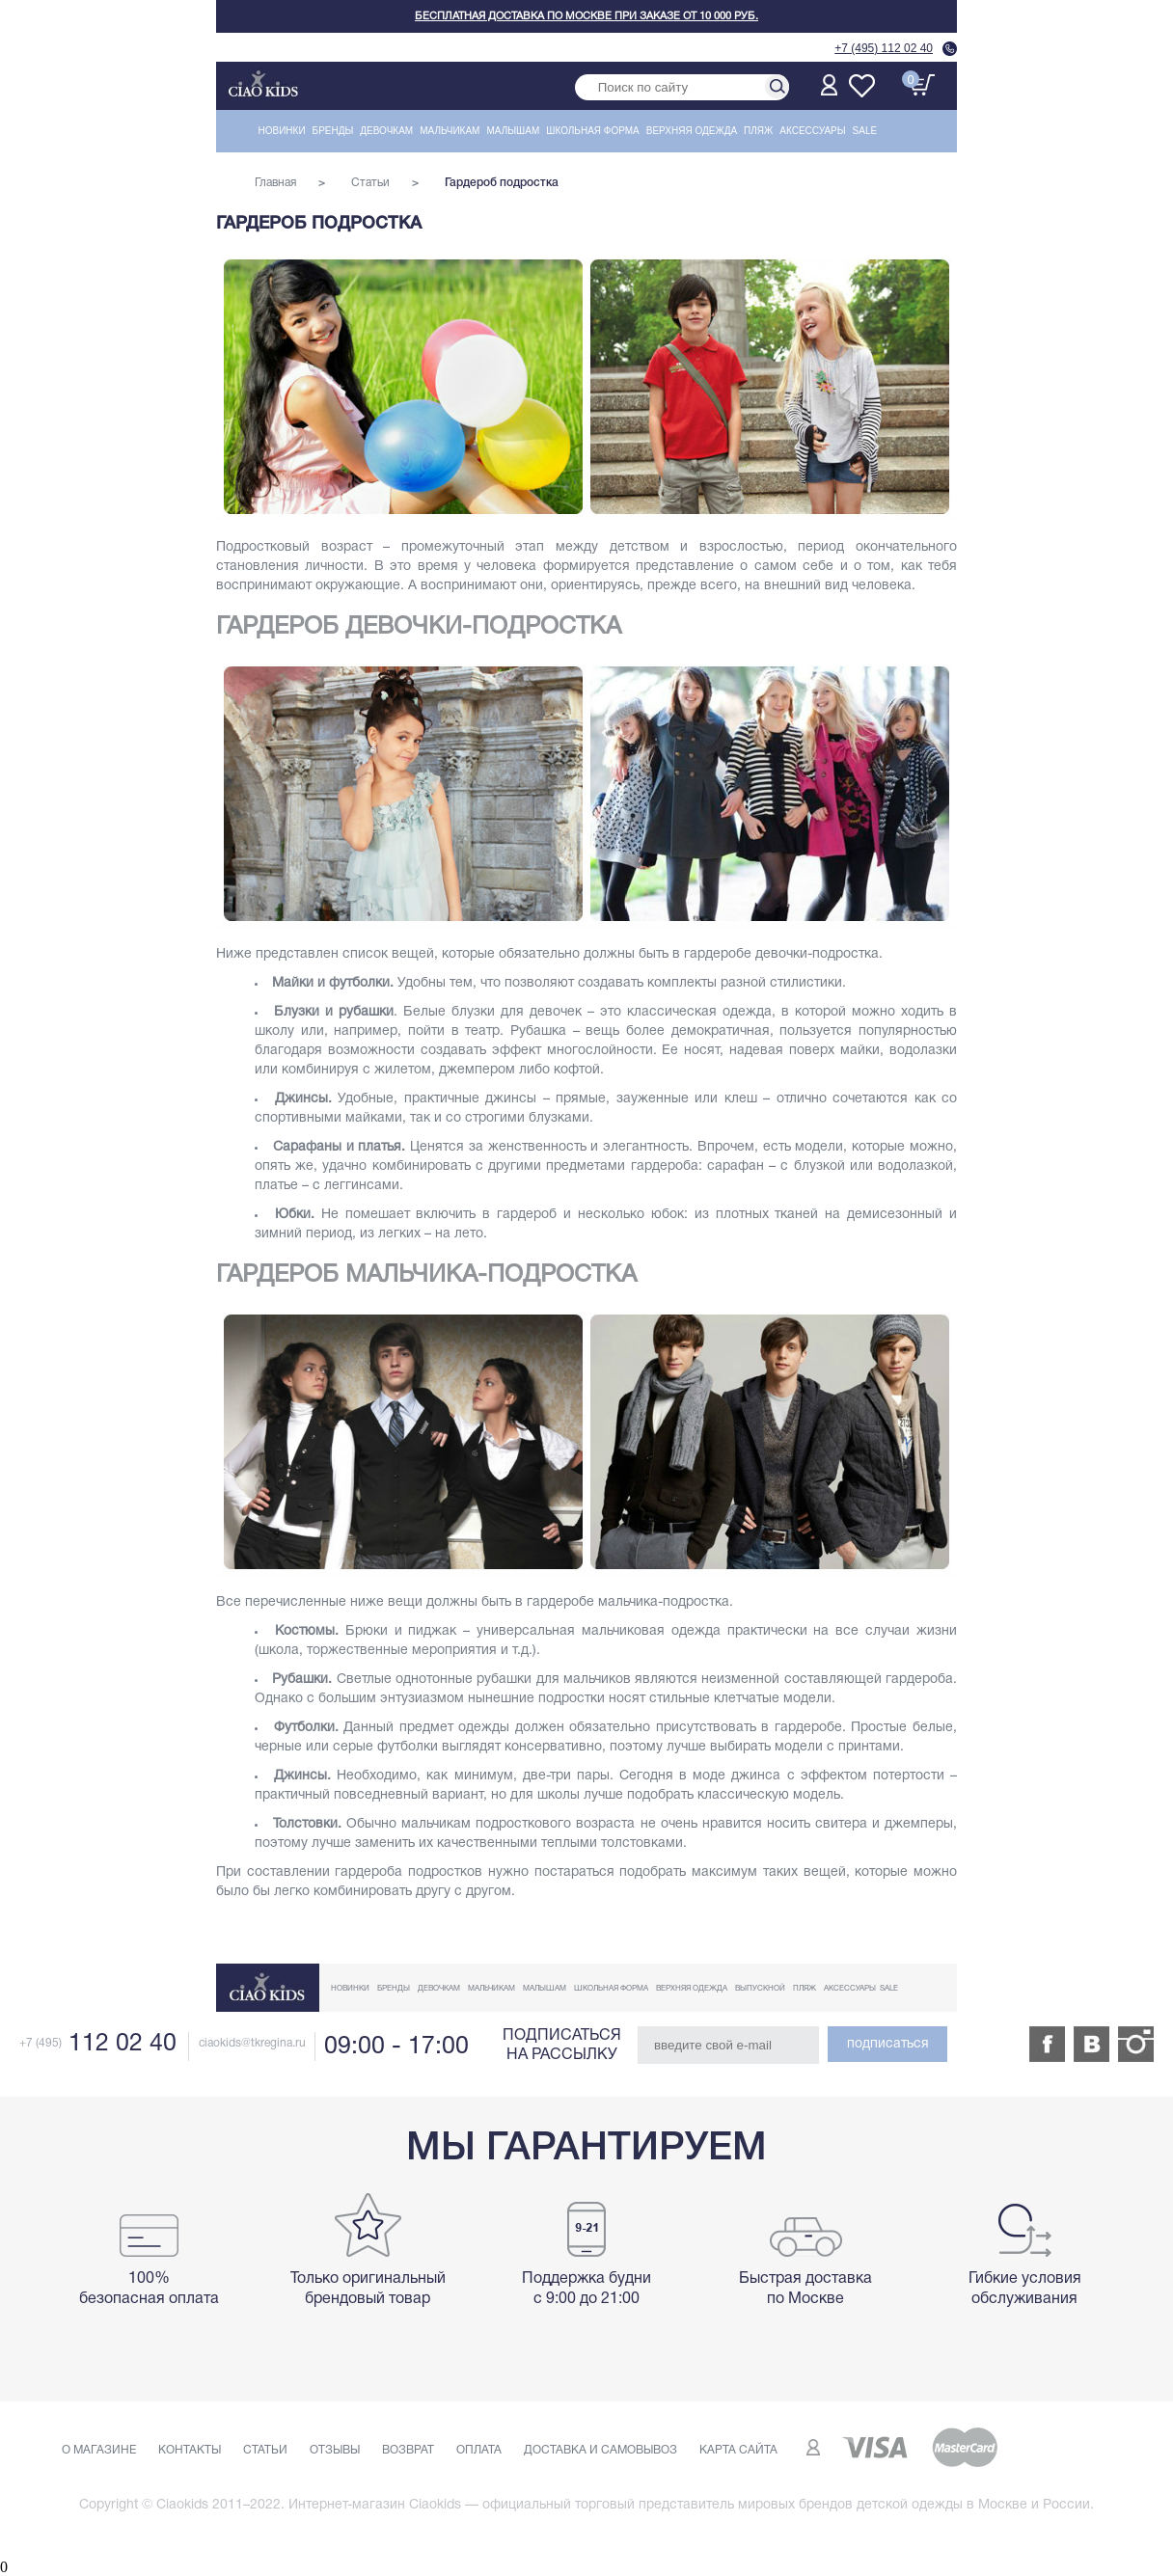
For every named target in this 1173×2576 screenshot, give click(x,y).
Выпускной (760, 1989)
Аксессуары (812, 130)
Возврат (408, 2450)
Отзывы (335, 2450)
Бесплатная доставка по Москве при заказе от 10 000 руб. (586, 16)
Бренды (333, 130)
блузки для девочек (516, 1012)
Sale (865, 130)
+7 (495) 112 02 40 (883, 48)
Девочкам (386, 130)
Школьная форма (593, 130)
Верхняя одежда (691, 130)
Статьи (370, 182)
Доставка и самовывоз (600, 2450)
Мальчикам (449, 130)
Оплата (479, 2450)
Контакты (189, 2450)
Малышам (512, 130)
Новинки (282, 130)
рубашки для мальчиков (554, 1679)
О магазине (99, 2450)
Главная (275, 182)
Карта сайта (738, 2450)
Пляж (758, 130)
